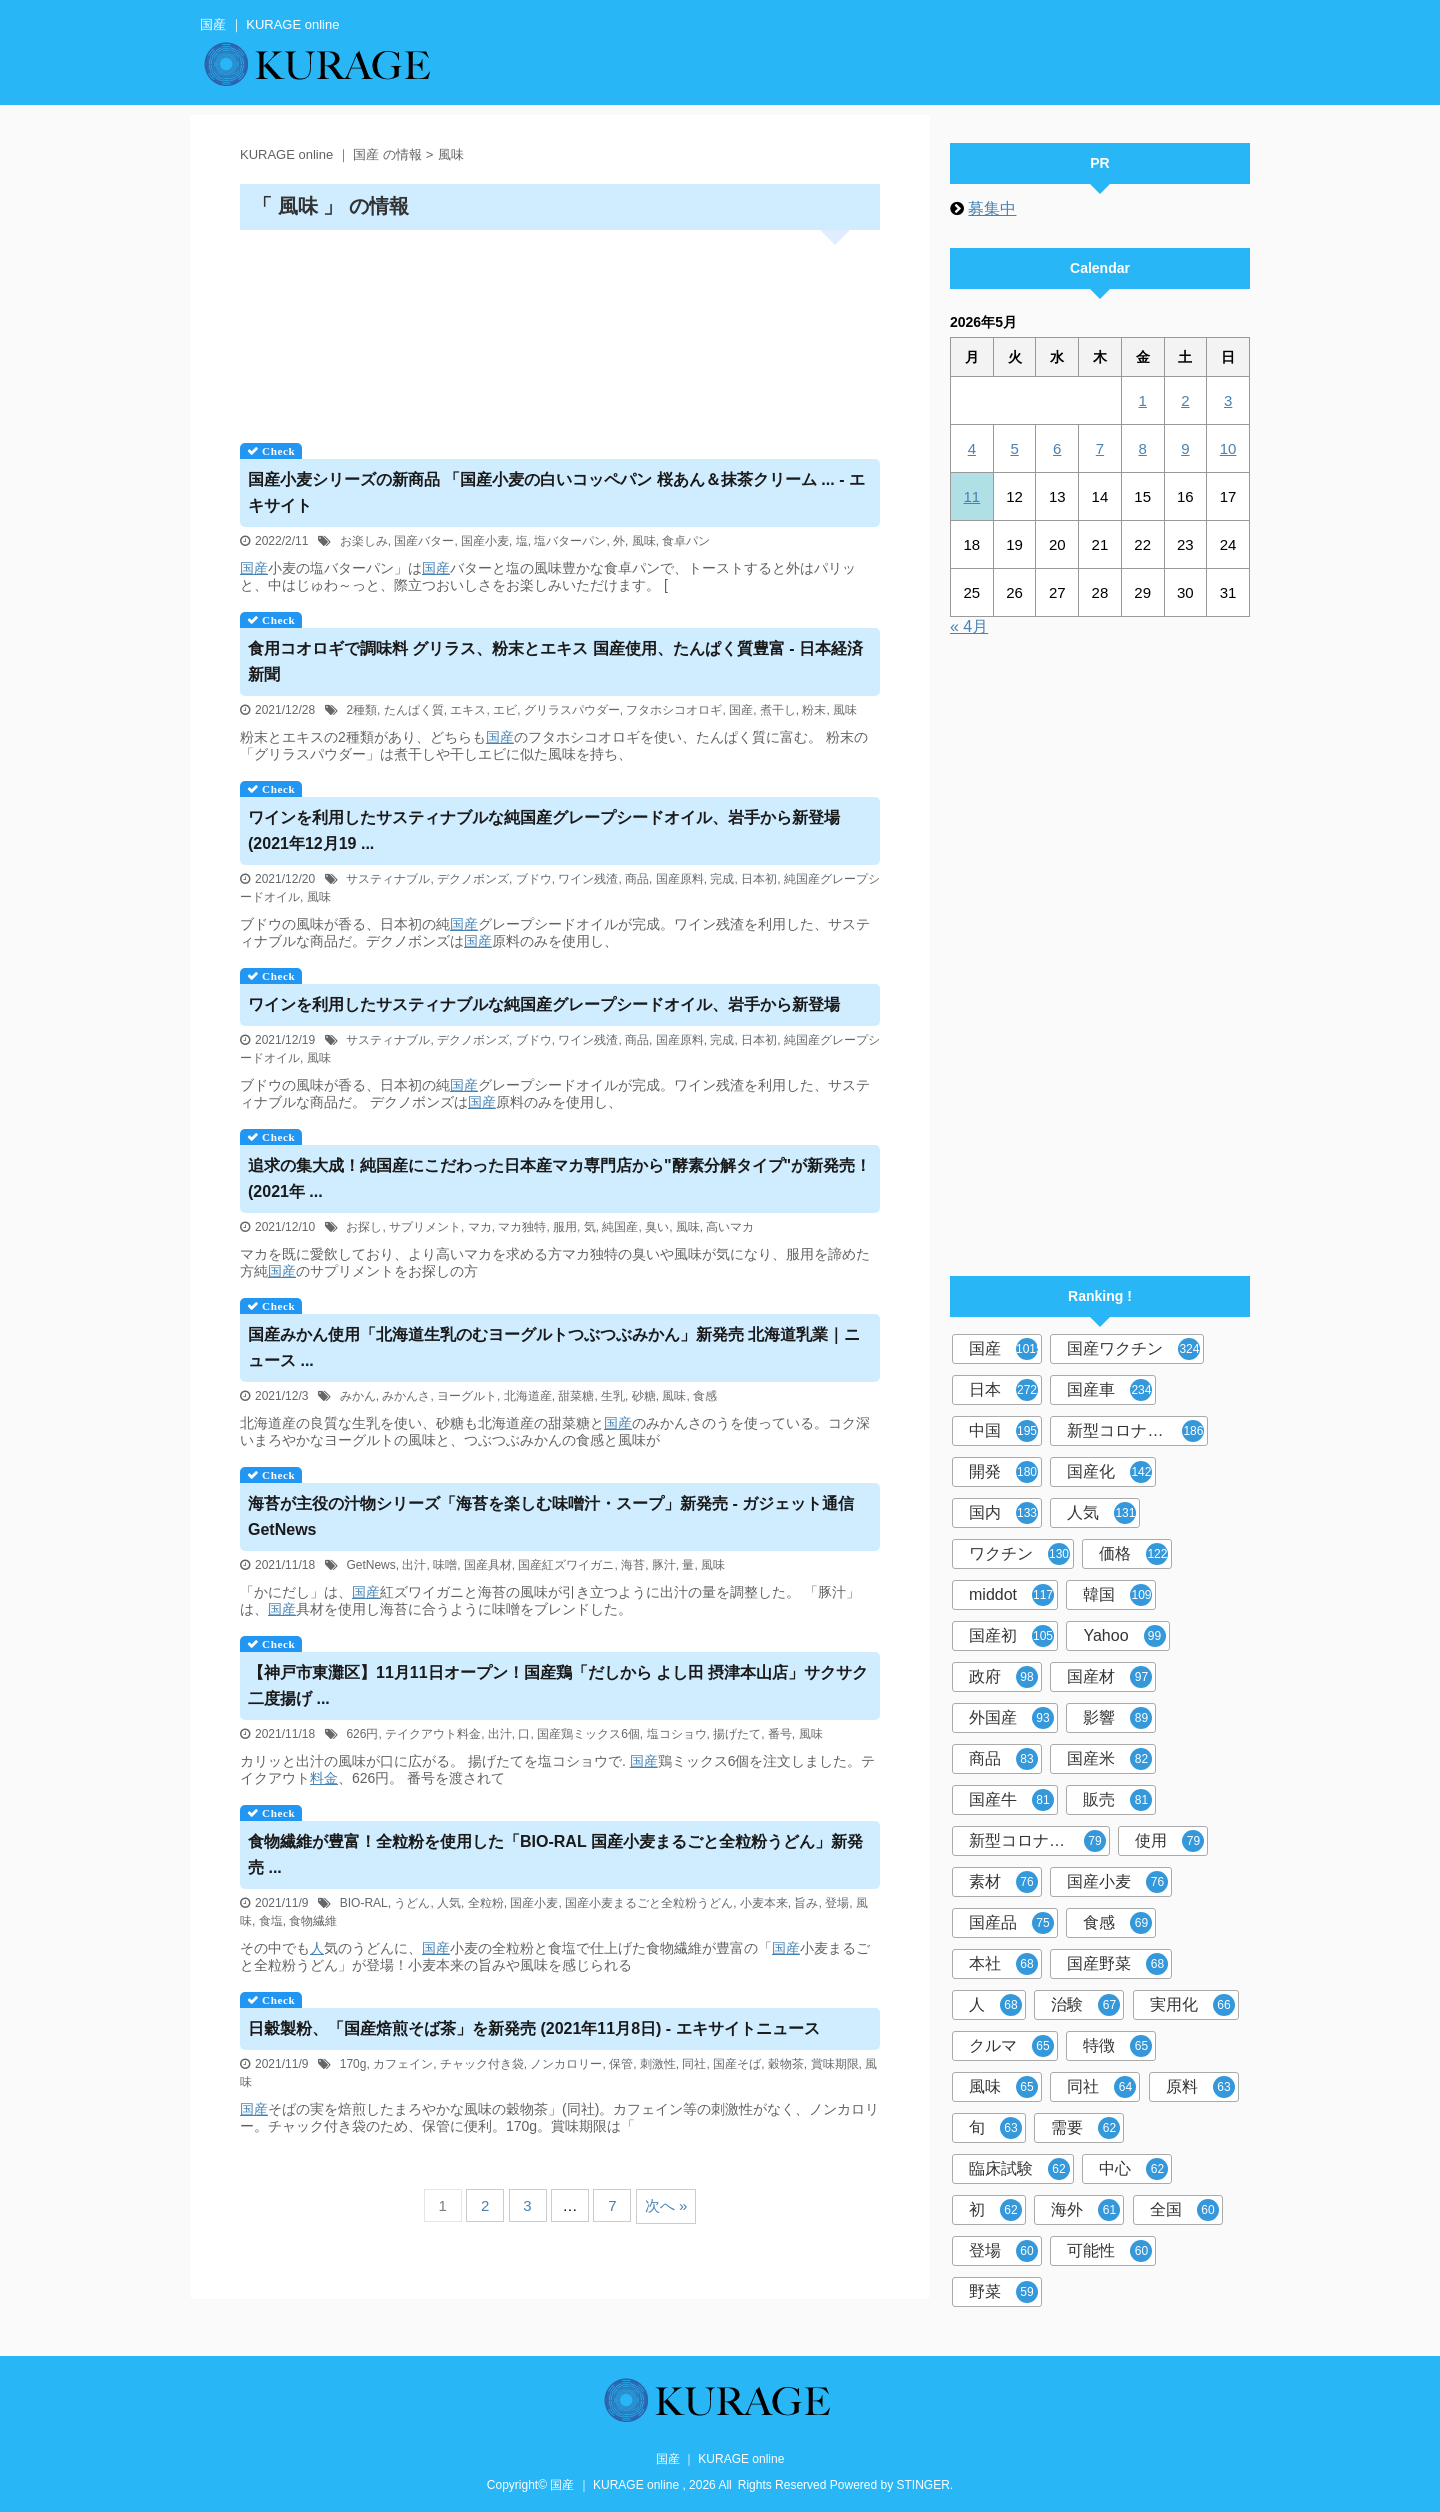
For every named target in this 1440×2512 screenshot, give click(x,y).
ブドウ (534, 879)
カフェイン (403, 2064)
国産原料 (680, 879)
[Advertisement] (560, 329)
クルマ (1011, 2046)
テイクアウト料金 (433, 1734)
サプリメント (425, 1227)
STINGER (923, 2485)
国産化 (1109, 1472)
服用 (565, 1227)
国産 (254, 568)
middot (1011, 1595)
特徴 (1117, 2046)
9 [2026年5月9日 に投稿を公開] (1185, 448)
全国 (1184, 2210)
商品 (637, 879)
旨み (806, 1903)
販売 (1117, 1800)
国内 (1003, 1513)
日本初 (759, 879)
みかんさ (406, 1396)
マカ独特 (522, 1227)
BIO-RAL (364, 1903)
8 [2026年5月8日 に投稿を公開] (1142, 448)
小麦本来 (764, 1903)
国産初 (1011, 1636)
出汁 (414, 1565)
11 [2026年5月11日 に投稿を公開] (972, 496)
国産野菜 (1117, 1964)
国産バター (424, 541)
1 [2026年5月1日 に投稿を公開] (1142, 400)
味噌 (445, 1565)
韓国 (1117, 1595)
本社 (1003, 1964)
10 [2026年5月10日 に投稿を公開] (1228, 448)
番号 (780, 1734)
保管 (621, 2064)
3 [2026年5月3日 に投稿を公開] (1228, 400)
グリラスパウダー (572, 710)
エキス (468, 710)
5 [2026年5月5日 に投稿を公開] (1014, 448)
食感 (705, 1396)
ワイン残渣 (588, 879)
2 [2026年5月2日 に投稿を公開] (1185, 400)
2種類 (361, 710)
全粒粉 (486, 1903)
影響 (1117, 1718)
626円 (362, 1734)
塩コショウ (677, 1734)
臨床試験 (1019, 2169)
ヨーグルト (467, 1396)
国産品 (1011, 1923)
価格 (1133, 1554)
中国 (1003, 1431)
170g (353, 2064)
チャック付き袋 (482, 2064)
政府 (1003, 1677)
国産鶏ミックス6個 (588, 1734)
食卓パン (686, 541)
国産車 (1109, 1390)
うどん (412, 1903)
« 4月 (969, 626)
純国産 (620, 1227)
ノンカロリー (566, 2064)
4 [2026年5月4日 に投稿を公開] (972, 448)
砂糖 (644, 1396)
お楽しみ (364, 541)
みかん (358, 1396)
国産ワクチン (1133, 1349)
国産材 (1109, 1677)
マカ (480, 1227)
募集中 (992, 208)
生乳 (613, 1396)
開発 (1003, 1472)
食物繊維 (313, 1921)
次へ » (666, 2205)
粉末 (814, 710)
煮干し (778, 710)
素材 (1003, 1882)
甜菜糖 (576, 1396)
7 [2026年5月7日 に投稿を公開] (1100, 448)
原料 (1200, 2087)
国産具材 (488, 1565)
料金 (324, 1778)
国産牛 (1011, 1800)
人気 (449, 1903)
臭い (657, 1227)
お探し (364, 1227)
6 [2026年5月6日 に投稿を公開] (1057, 448)
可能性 (1109, 2251)
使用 (1169, 1841)
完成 (722, 879)
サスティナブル (388, 879)
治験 (1085, 2005)
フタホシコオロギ (674, 710)
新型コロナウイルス (1137, 1431)
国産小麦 (485, 541)
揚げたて (737, 1734)
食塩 (271, 1921)
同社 (694, 2064)
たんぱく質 (414, 710)
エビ (505, 710)
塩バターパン (570, 541)
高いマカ (730, 1227)
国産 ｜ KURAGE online (720, 2459)
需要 (1085, 2128)
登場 (837, 1903)
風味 (644, 541)
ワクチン (1019, 1554)
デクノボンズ (473, 879)
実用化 (1192, 2005)
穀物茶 (786, 2064)
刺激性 (658, 2064)
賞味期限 (835, 2064)
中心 (1133, 2169)
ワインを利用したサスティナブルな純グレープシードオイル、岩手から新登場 (544, 1004)
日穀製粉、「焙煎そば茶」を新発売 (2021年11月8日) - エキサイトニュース (534, 2028)
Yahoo (1124, 1636)
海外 (1085, 2210)
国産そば (737, 2064)
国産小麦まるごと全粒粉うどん (649, 1903)
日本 (1003, 1390)
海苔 (633, 1565)
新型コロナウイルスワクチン (1039, 1841)
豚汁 (664, 1565)
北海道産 (528, 1396)
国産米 (1109, 1759)
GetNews (370, 1565)
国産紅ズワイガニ (566, 1565)
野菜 (1003, 2292)
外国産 (1011, 1718)
